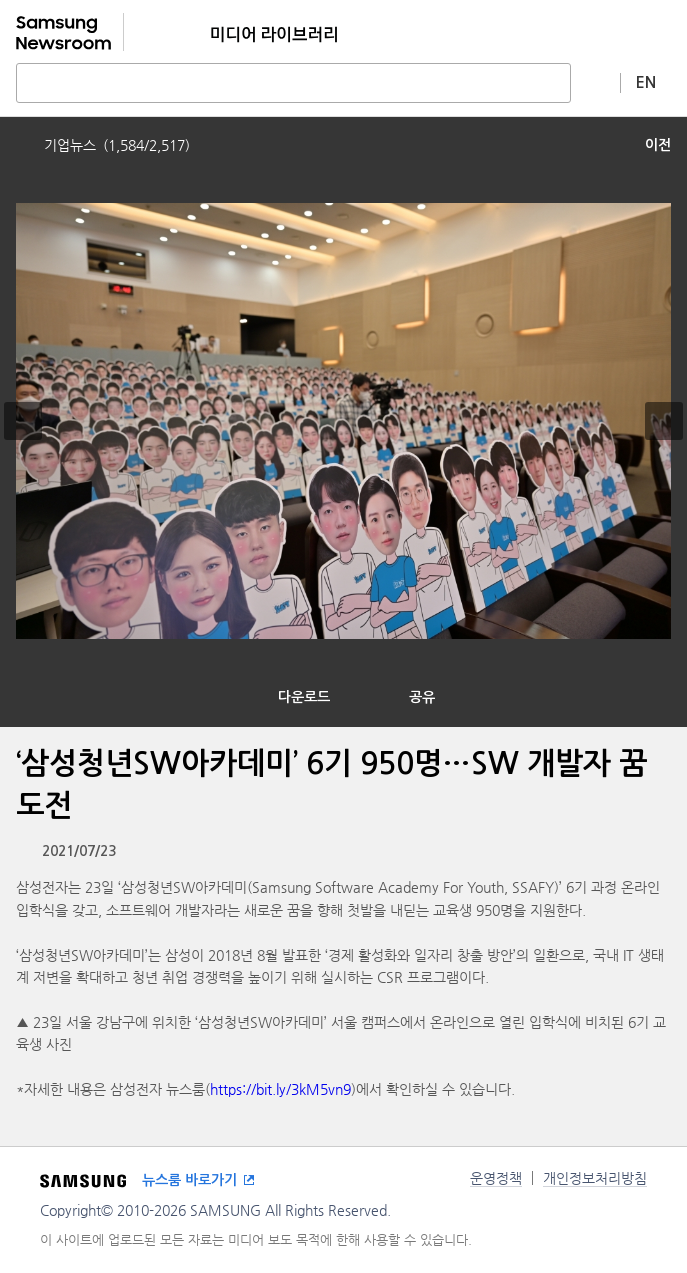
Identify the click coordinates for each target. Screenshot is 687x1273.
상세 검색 (596, 82)
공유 (422, 697)
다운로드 (304, 697)
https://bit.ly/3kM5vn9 (280, 1089)
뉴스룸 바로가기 (189, 1180)
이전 (658, 145)
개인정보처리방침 (595, 1178)
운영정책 (496, 1178)
